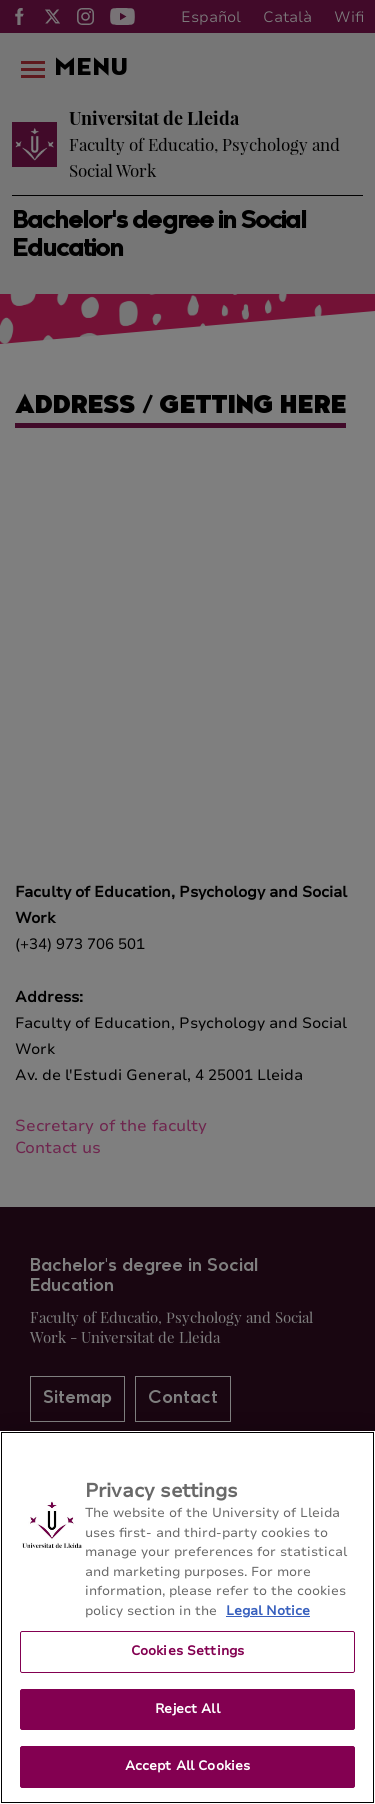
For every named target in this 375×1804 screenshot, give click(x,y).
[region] (187, 1617)
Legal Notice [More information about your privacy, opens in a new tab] (268, 1611)
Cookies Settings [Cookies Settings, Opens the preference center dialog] (187, 1651)
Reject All (187, 1709)
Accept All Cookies (187, 1766)
